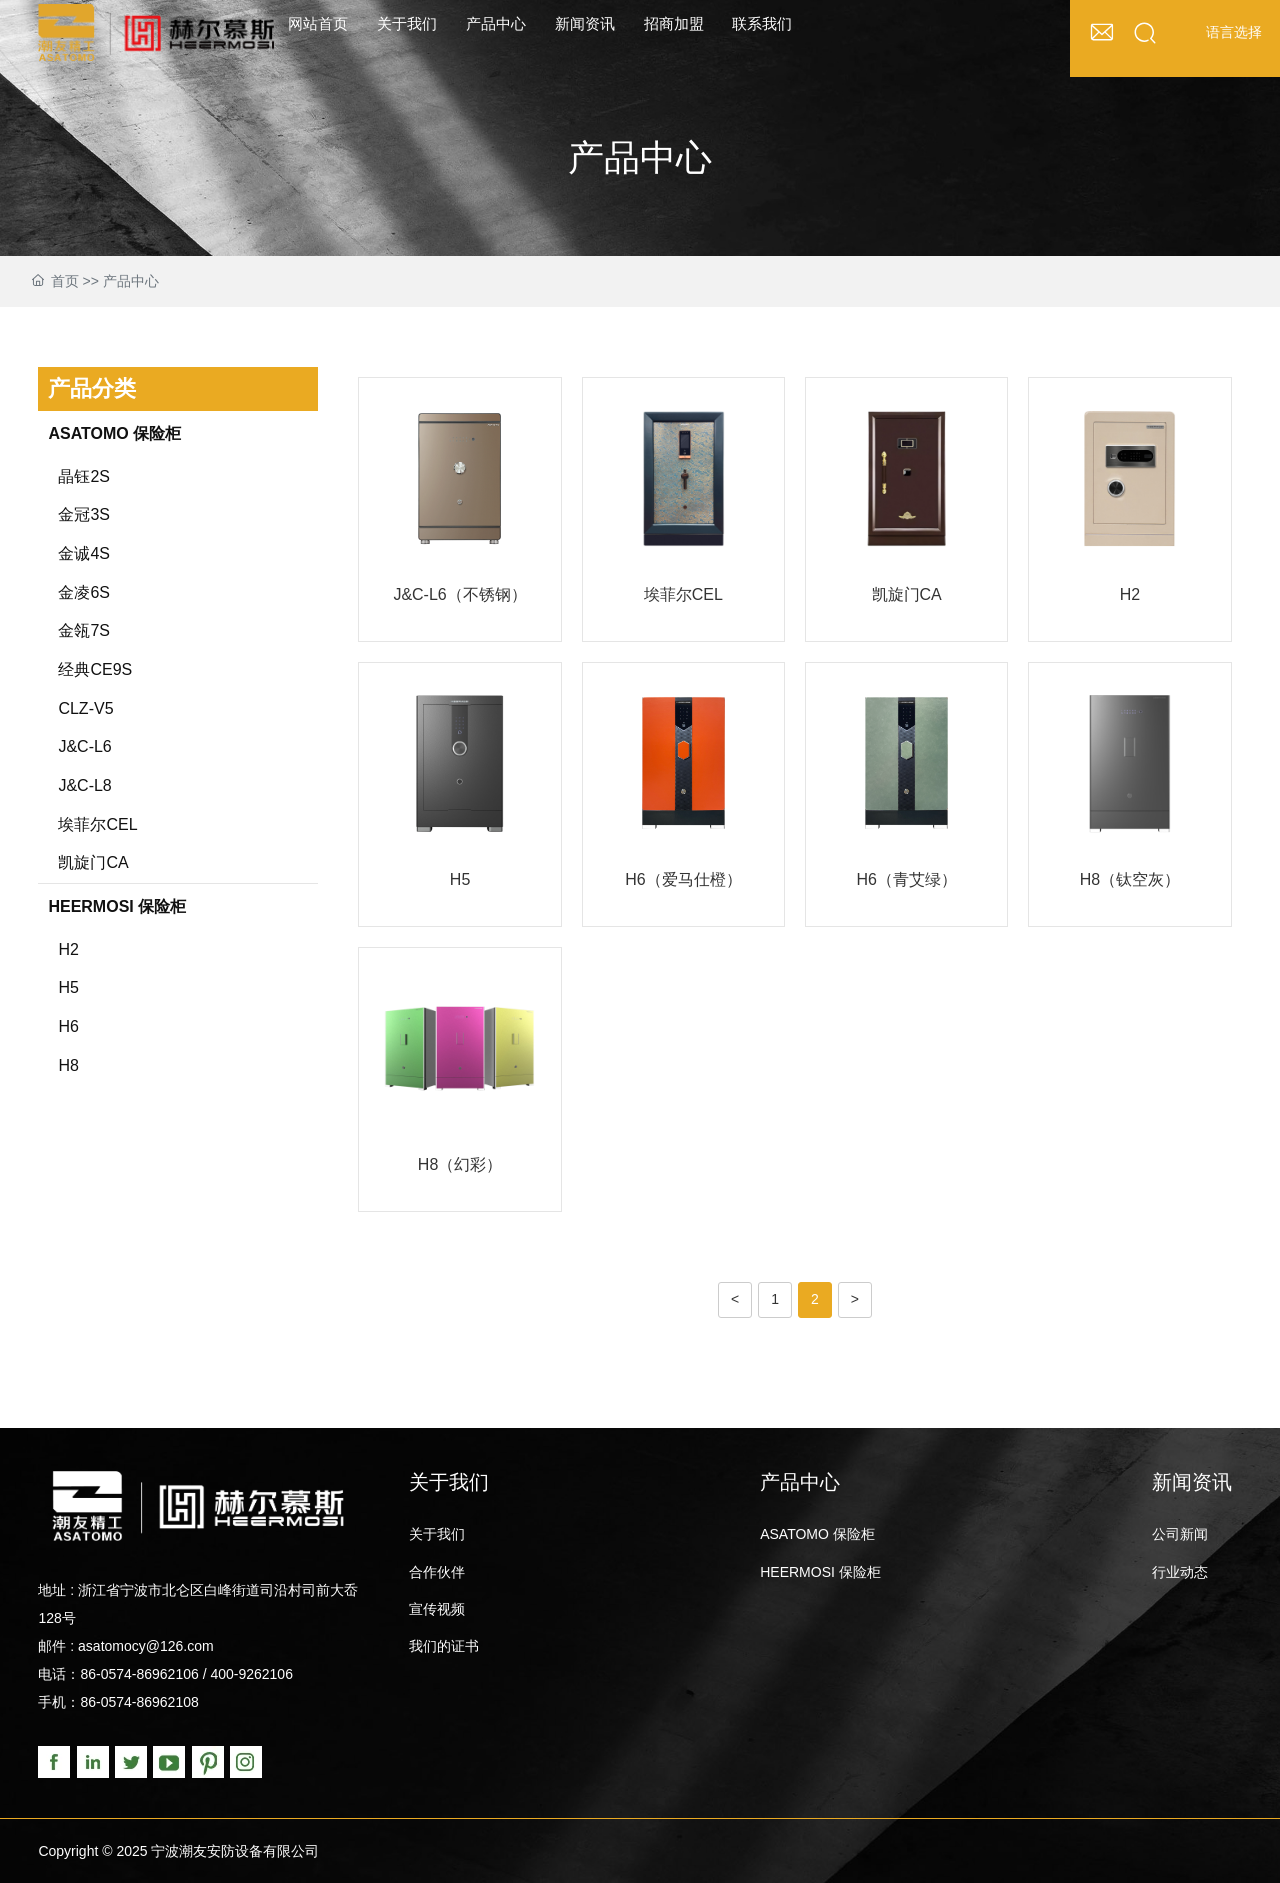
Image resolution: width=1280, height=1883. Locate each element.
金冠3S (84, 514)
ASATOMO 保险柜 (114, 433)
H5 (68, 987)
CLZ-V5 (85, 708)
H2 (68, 949)
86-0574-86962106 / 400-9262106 (186, 1674)
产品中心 (496, 23)
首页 (65, 281)
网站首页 (318, 23)
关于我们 (407, 23)
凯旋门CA (93, 862)
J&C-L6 (84, 746)
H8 (68, 1065)
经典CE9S (95, 669)
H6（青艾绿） (906, 879)
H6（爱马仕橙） (683, 879)
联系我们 (762, 23)
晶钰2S (84, 476)
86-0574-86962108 (139, 1702)
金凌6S (84, 592)
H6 (68, 1026)
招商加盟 (674, 23)
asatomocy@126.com (146, 1646)
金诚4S (84, 553)
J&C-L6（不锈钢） (459, 594)
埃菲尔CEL (97, 824)
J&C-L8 (84, 785)
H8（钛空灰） (1130, 879)
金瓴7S (84, 630)
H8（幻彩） (460, 1164)
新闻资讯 (585, 23)
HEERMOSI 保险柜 (117, 906)
